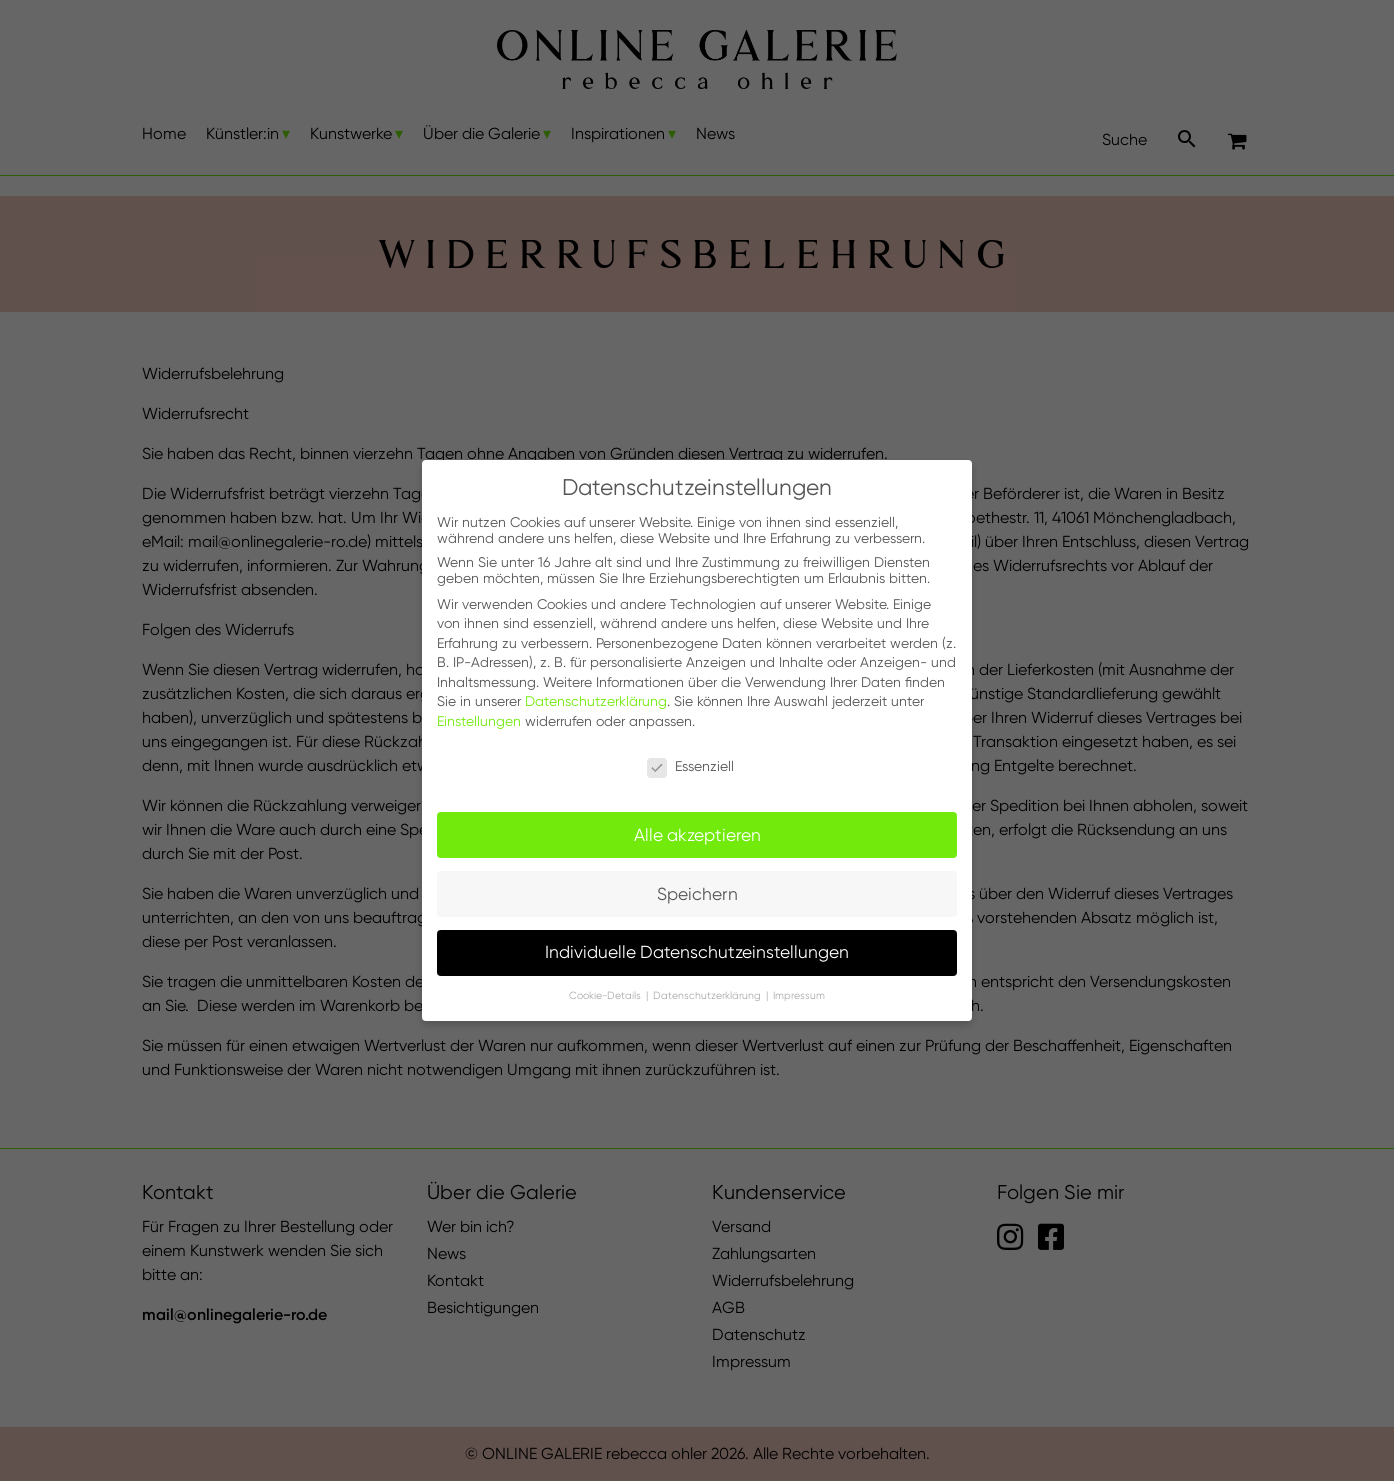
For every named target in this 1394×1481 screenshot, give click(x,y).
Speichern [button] (697, 894)
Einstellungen (479, 721)
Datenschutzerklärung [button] (708, 995)
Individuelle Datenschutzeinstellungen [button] (697, 952)
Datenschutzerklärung (596, 701)
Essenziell (690, 766)
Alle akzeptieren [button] (697, 835)
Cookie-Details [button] (606, 995)
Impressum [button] (799, 995)
